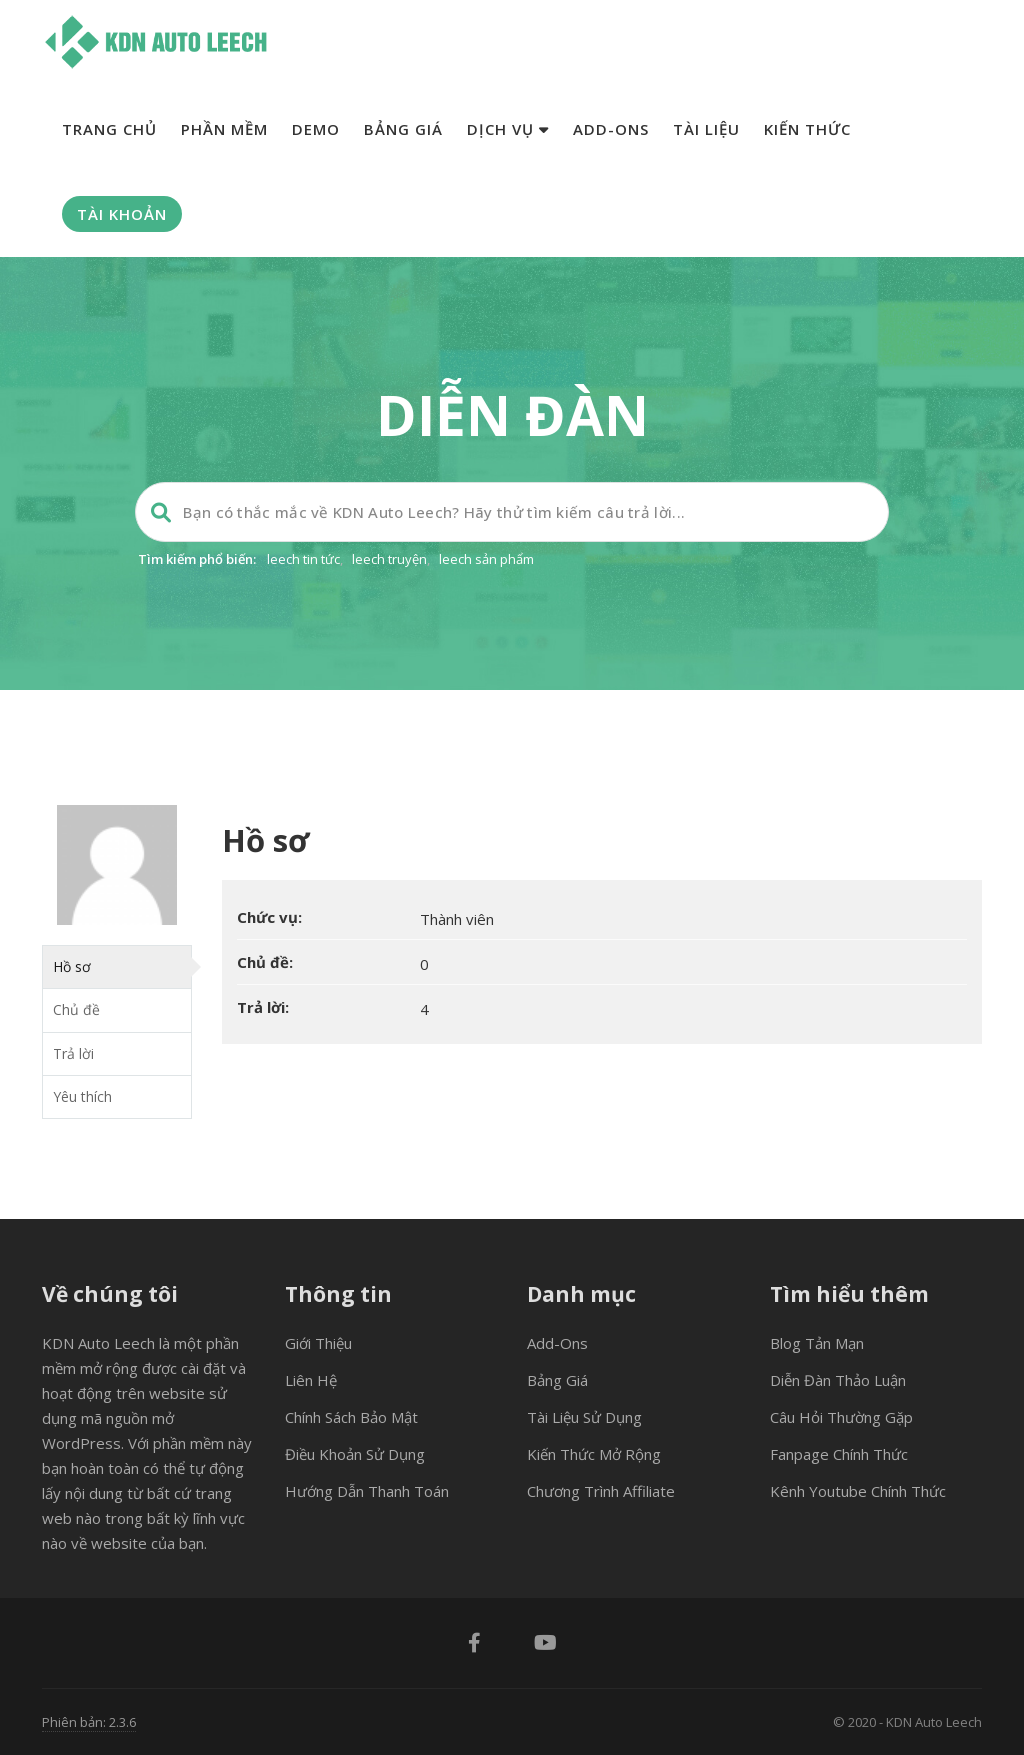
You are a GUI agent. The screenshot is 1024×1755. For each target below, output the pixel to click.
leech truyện (389, 559)
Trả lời (73, 1053)
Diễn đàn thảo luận (838, 1380)
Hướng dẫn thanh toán (367, 1491)
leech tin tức (303, 559)
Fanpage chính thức (839, 1454)
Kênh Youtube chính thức (858, 1491)
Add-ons (611, 129)
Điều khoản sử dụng (355, 1454)
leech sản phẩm (486, 559)
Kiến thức (807, 129)
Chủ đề (76, 1009)
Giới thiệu (318, 1343)
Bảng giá (403, 129)
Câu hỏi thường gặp (841, 1417)
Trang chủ (109, 129)
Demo (316, 129)
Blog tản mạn (817, 1343)
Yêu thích (82, 1096)
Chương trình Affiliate (601, 1491)
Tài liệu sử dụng (584, 1417)
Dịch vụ (508, 129)
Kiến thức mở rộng (594, 1454)
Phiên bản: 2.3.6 (89, 1722)
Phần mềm (224, 129)
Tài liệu (706, 129)
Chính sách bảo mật (351, 1417)
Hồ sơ (72, 966)
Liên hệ (311, 1380)
